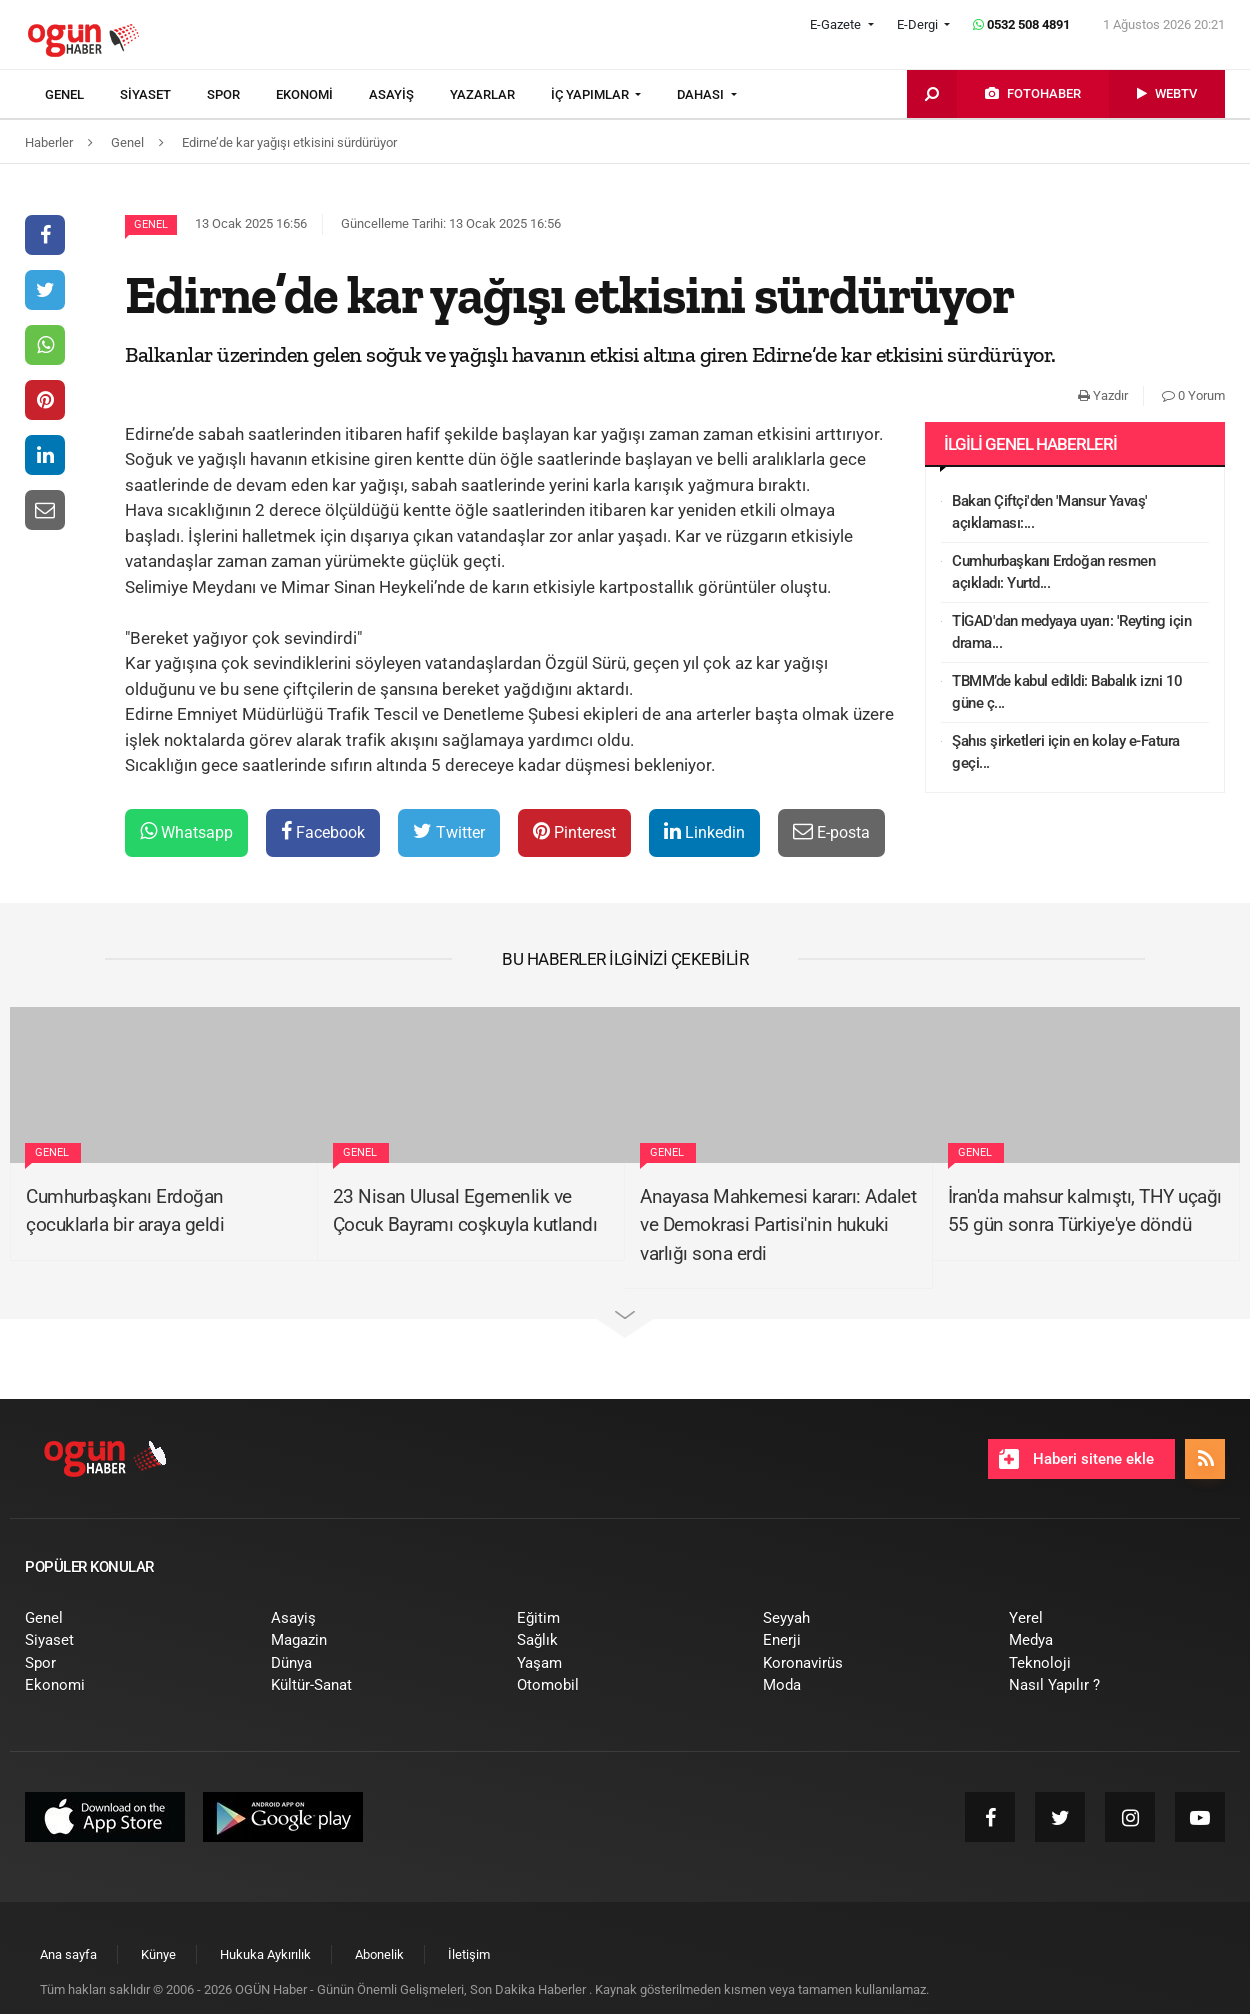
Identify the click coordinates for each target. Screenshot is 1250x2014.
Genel (151, 224)
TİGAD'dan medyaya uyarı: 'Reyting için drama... (1071, 632)
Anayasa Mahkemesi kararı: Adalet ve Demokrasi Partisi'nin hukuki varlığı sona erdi (778, 1225)
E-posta (831, 831)
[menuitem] (82, 95)
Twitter (449, 831)
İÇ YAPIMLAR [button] (591, 94)
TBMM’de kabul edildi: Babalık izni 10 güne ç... (1067, 692)
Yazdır (1103, 395)
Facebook (323, 831)
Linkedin (704, 831)
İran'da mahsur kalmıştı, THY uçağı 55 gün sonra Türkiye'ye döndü (1085, 1211)
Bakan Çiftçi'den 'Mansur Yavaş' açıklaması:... (1050, 512)
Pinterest (574, 831)
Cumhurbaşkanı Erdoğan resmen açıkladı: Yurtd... (1053, 572)
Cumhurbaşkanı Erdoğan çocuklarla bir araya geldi (125, 1211)
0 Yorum (1193, 395)
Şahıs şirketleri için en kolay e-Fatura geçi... (1066, 752)
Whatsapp (186, 831)
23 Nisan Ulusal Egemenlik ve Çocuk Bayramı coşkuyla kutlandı (465, 1211)
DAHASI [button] (702, 94)
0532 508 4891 (1021, 24)
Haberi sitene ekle (1076, 1459)
